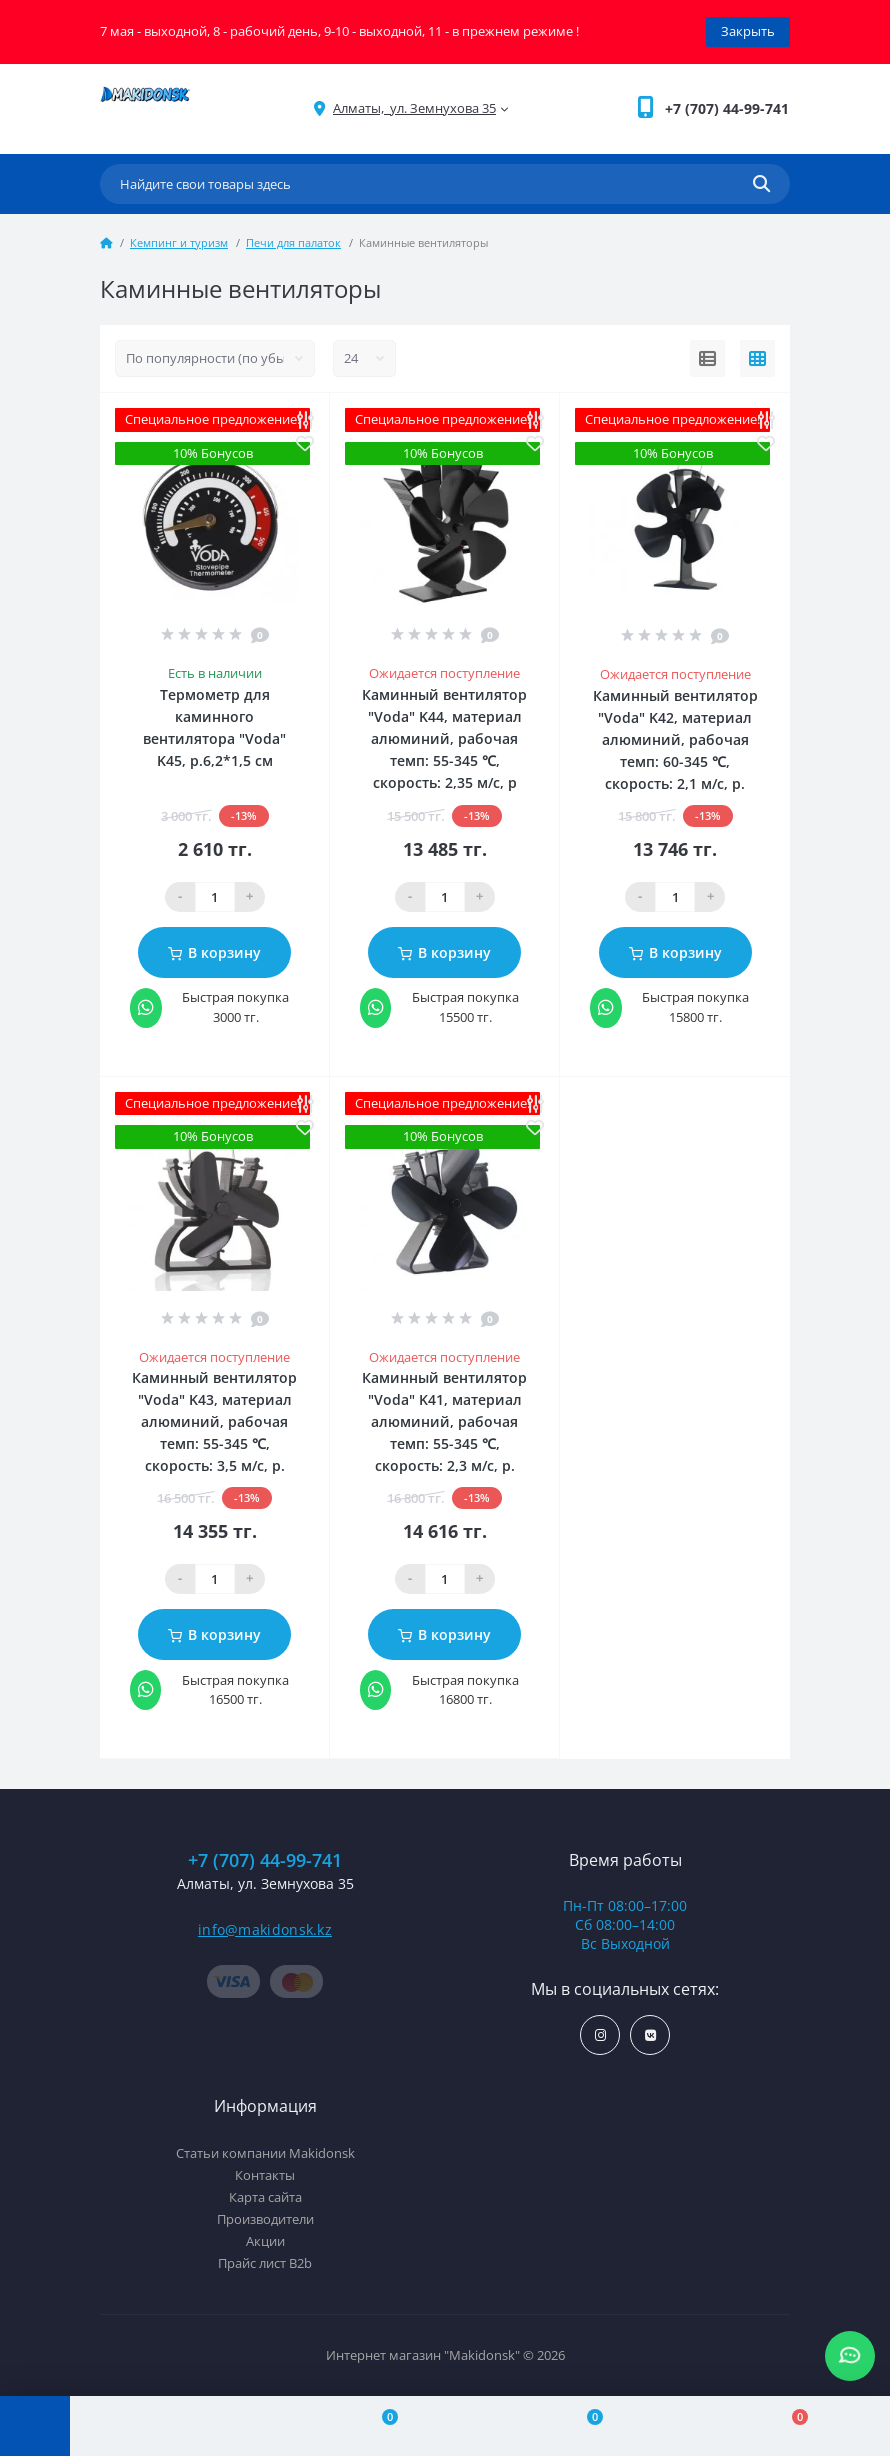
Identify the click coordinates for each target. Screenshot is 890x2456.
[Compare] (377, 2426)
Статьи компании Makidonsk (265, 2153)
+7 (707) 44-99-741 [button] (265, 1860)
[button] (727, 108)
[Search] (761, 184)
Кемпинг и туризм (179, 242)
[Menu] (35, 2426)
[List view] (707, 359)
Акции (265, 2241)
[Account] (172, 2426)
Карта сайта (265, 2197)
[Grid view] (757, 359)
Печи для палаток (293, 242)
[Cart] (787, 2426)
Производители (265, 2219)
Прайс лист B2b (265, 2263)
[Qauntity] (215, 897)
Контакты (265, 2175)
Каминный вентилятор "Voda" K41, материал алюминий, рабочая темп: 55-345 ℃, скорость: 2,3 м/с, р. (444, 1421)
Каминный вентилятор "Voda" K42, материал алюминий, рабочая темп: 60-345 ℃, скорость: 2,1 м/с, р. (675, 739)
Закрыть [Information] (748, 31)
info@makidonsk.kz (265, 1929)
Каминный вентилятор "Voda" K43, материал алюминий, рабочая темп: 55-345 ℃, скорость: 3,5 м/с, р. (214, 1421)
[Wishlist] (582, 2426)
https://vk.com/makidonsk (650, 2035)
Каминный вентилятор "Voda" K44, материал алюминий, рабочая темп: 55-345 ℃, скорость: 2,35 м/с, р (444, 738)
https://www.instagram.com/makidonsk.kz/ (600, 2035)
